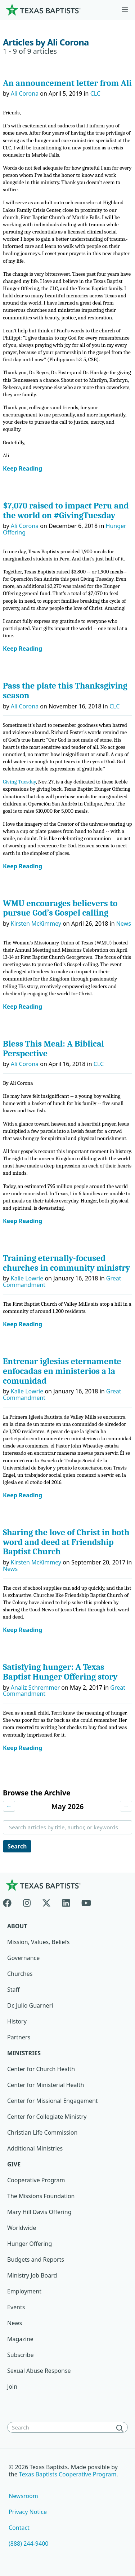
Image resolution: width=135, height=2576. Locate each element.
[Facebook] (10, 1901)
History (17, 2021)
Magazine (20, 2339)
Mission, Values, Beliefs (38, 1942)
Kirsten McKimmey (36, 923)
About (17, 1926)
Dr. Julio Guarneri (30, 2005)
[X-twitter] (46, 1901)
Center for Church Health (41, 2069)
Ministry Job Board (32, 2275)
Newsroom (23, 2496)
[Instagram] (26, 1901)
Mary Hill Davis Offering (39, 2212)
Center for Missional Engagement (52, 2101)
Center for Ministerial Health (45, 2085)
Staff (13, 1990)
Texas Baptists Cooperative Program (68, 2474)
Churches (19, 1974)
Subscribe (20, 2355)
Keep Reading (22, 468)
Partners (18, 2037)
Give (14, 2164)
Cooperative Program (36, 2180)
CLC (95, 93)
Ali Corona (25, 93)
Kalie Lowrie (27, 1278)
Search (17, 1846)
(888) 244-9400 (28, 2543)
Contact (19, 2528)
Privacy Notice (28, 2512)
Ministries (24, 2053)
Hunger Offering (29, 2244)
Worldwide (21, 2228)
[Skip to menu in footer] (124, 9)
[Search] (121, 2428)
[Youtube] (86, 1901)
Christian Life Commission (42, 2132)
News (123, 923)
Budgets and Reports (35, 2259)
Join (12, 2387)
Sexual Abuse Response (39, 2371)
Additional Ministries (35, 2148)
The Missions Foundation (41, 2196)
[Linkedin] (66, 1901)
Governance (23, 1958)
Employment (24, 2291)
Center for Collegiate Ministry (46, 2117)
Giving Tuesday (19, 781)
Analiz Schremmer (35, 1687)
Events (16, 2307)
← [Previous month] (9, 1806)
